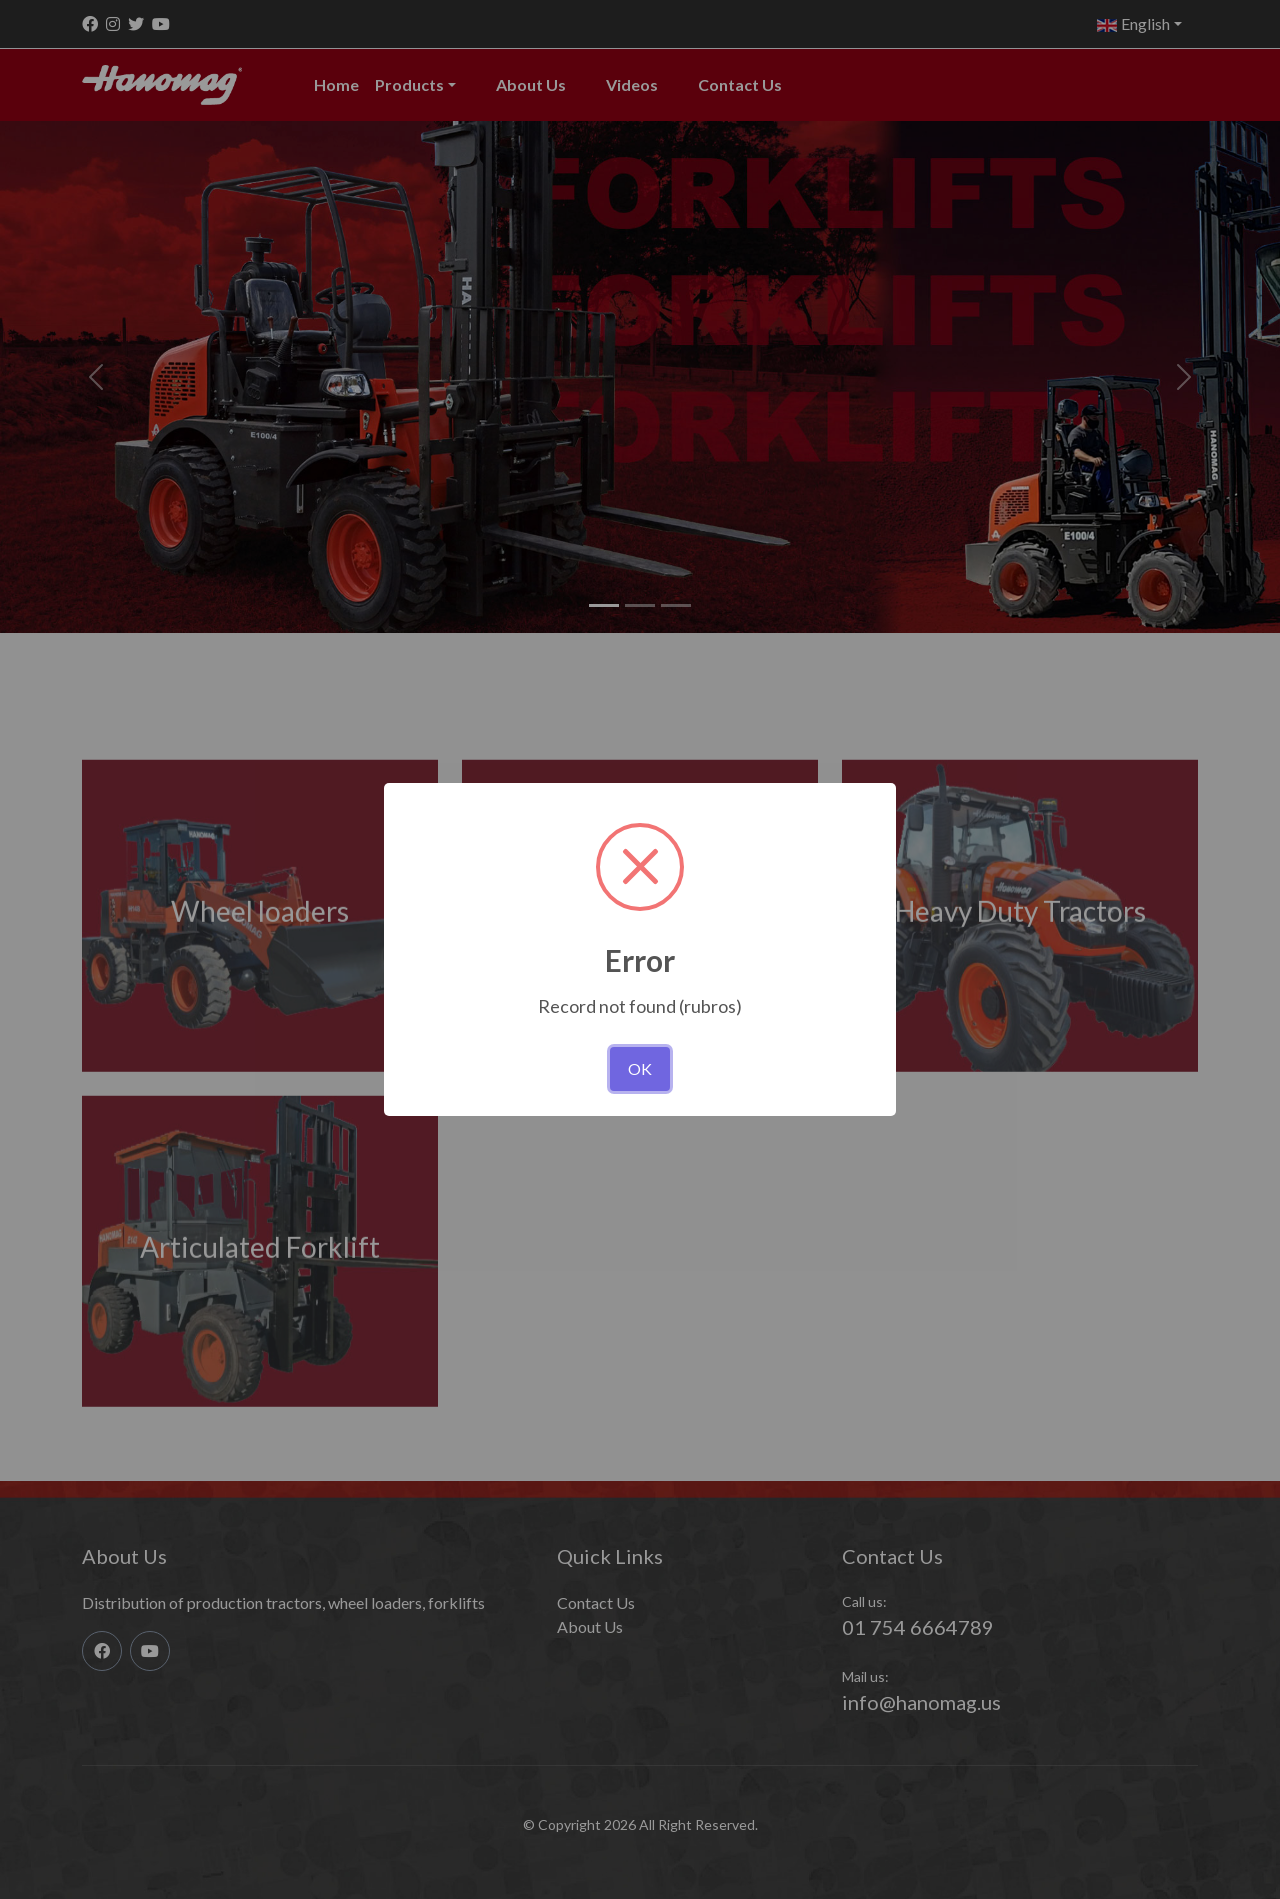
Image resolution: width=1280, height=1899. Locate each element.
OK (640, 1068)
